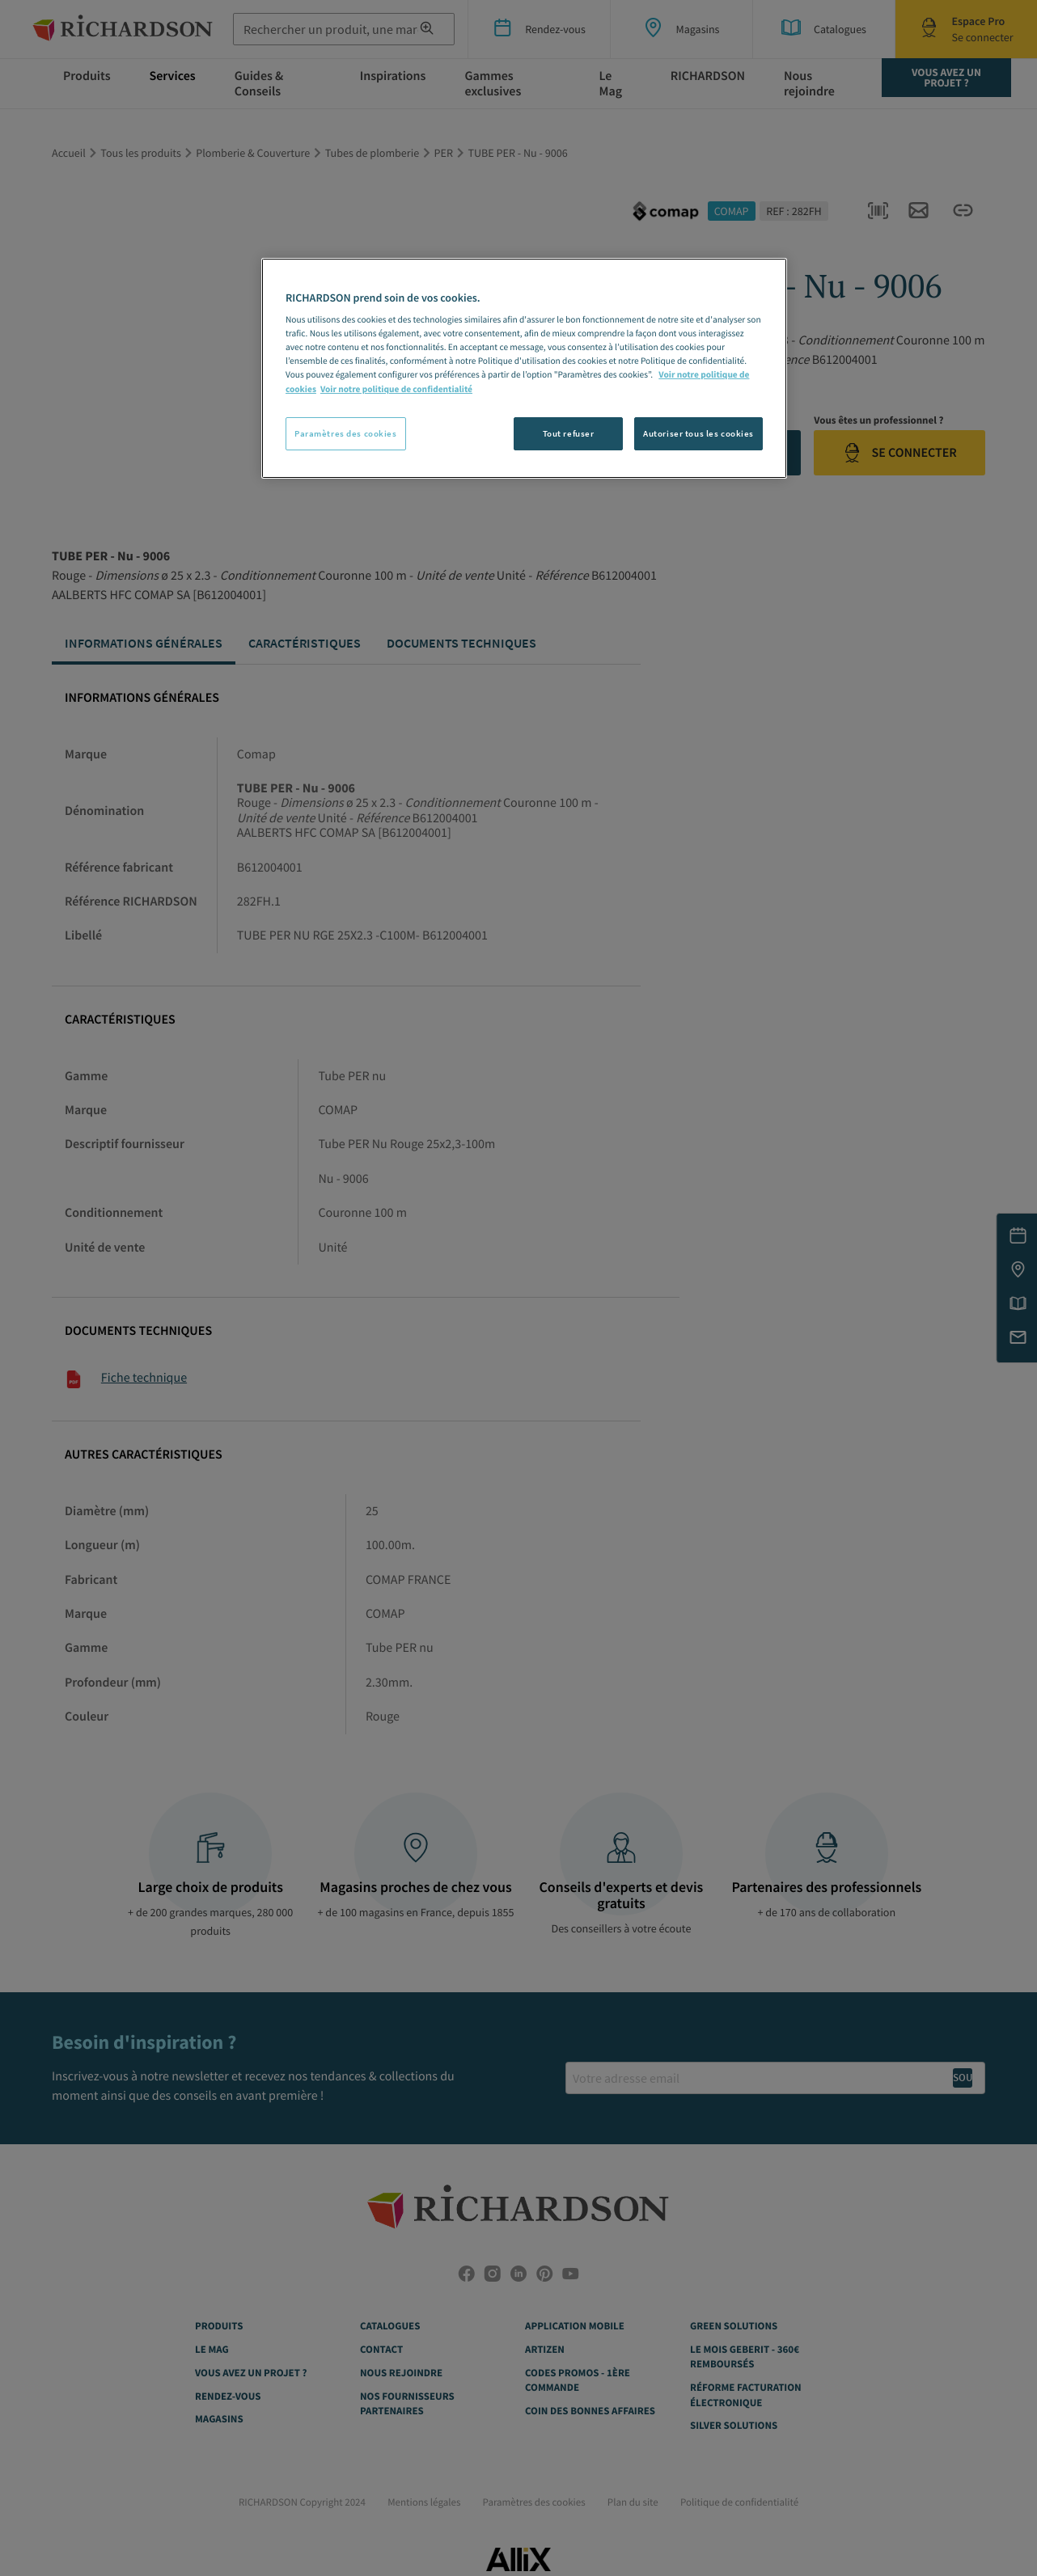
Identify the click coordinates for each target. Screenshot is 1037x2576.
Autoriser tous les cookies (698, 433)
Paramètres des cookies (345, 433)
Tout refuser (569, 433)
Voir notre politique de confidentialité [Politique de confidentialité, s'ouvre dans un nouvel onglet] (396, 389)
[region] (524, 368)
